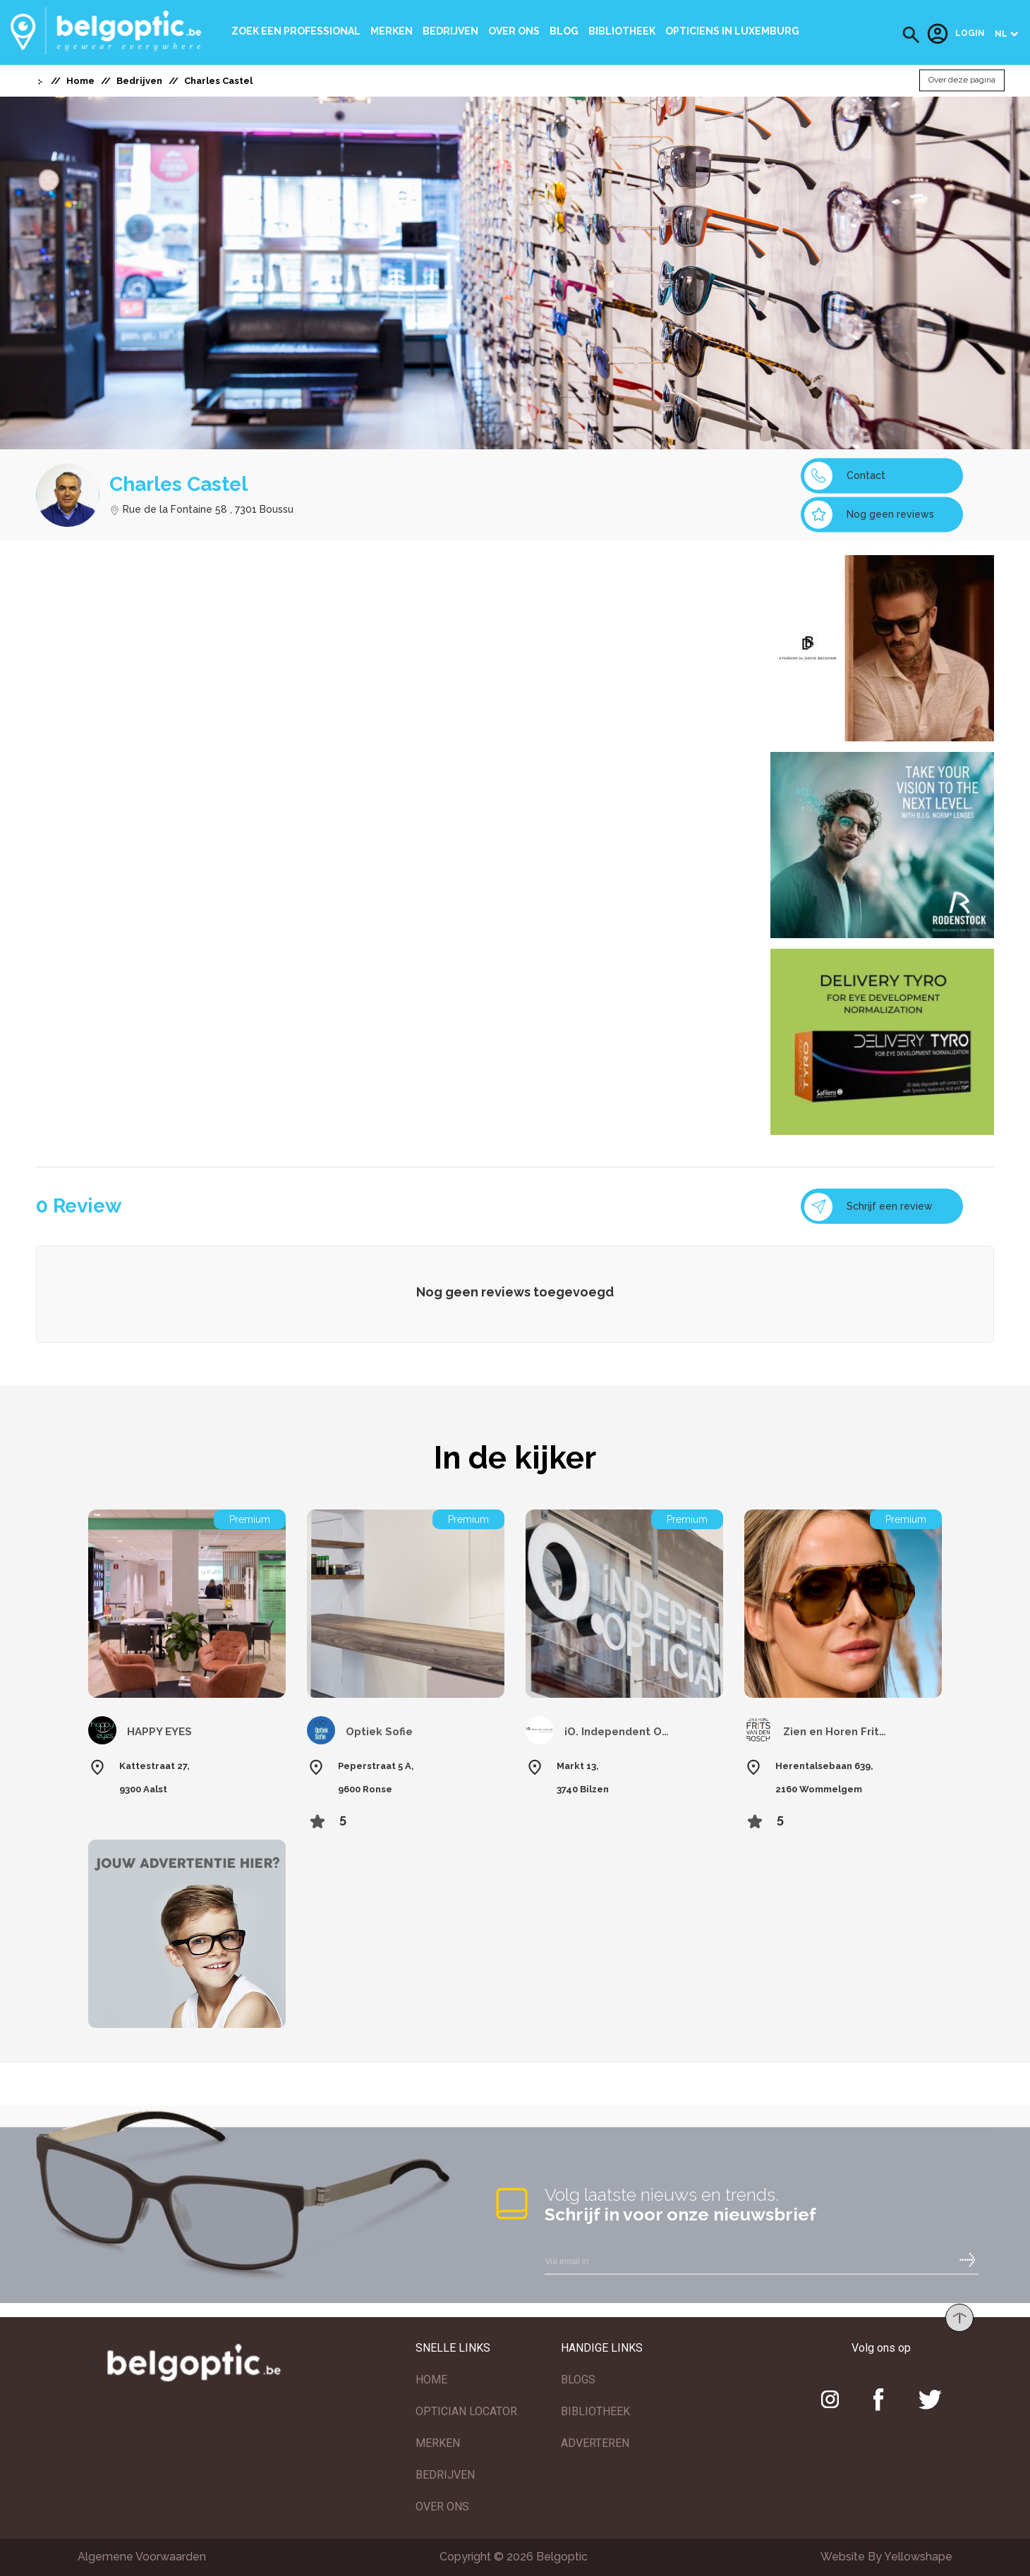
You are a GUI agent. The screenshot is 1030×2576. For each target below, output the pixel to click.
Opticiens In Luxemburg (732, 31)
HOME (431, 2379)
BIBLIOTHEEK (595, 2411)
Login (956, 33)
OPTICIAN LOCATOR (466, 2411)
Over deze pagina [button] (961, 80)
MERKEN (438, 2443)
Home (80, 80)
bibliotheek (621, 31)
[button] (911, 35)
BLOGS (578, 2379)
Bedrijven (450, 31)
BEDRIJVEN (445, 2474)
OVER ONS (442, 2506)
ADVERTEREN (595, 2443)
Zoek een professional (295, 31)
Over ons (514, 31)
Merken (391, 31)
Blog (564, 31)
